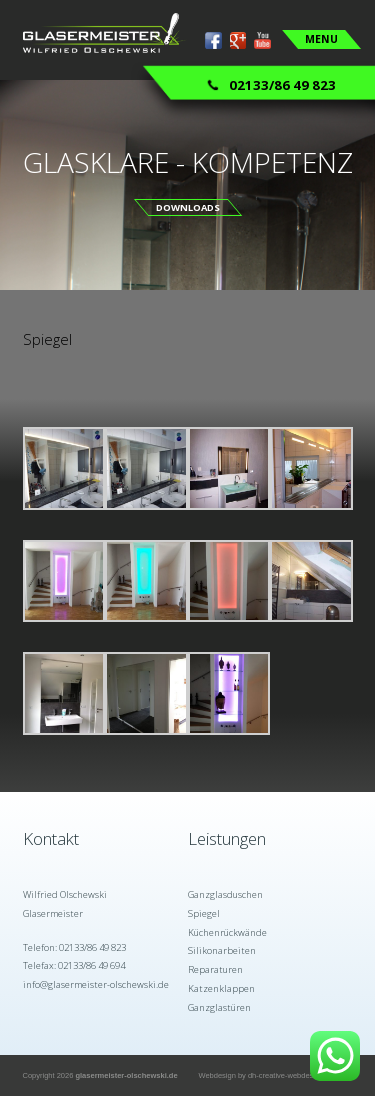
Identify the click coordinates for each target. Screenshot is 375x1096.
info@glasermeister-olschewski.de (96, 984)
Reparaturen (215, 969)
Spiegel (204, 913)
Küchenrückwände (227, 932)
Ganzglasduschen (225, 894)
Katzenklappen (221, 988)
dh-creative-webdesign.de (291, 1075)
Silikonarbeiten (222, 950)
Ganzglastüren (219, 1007)
